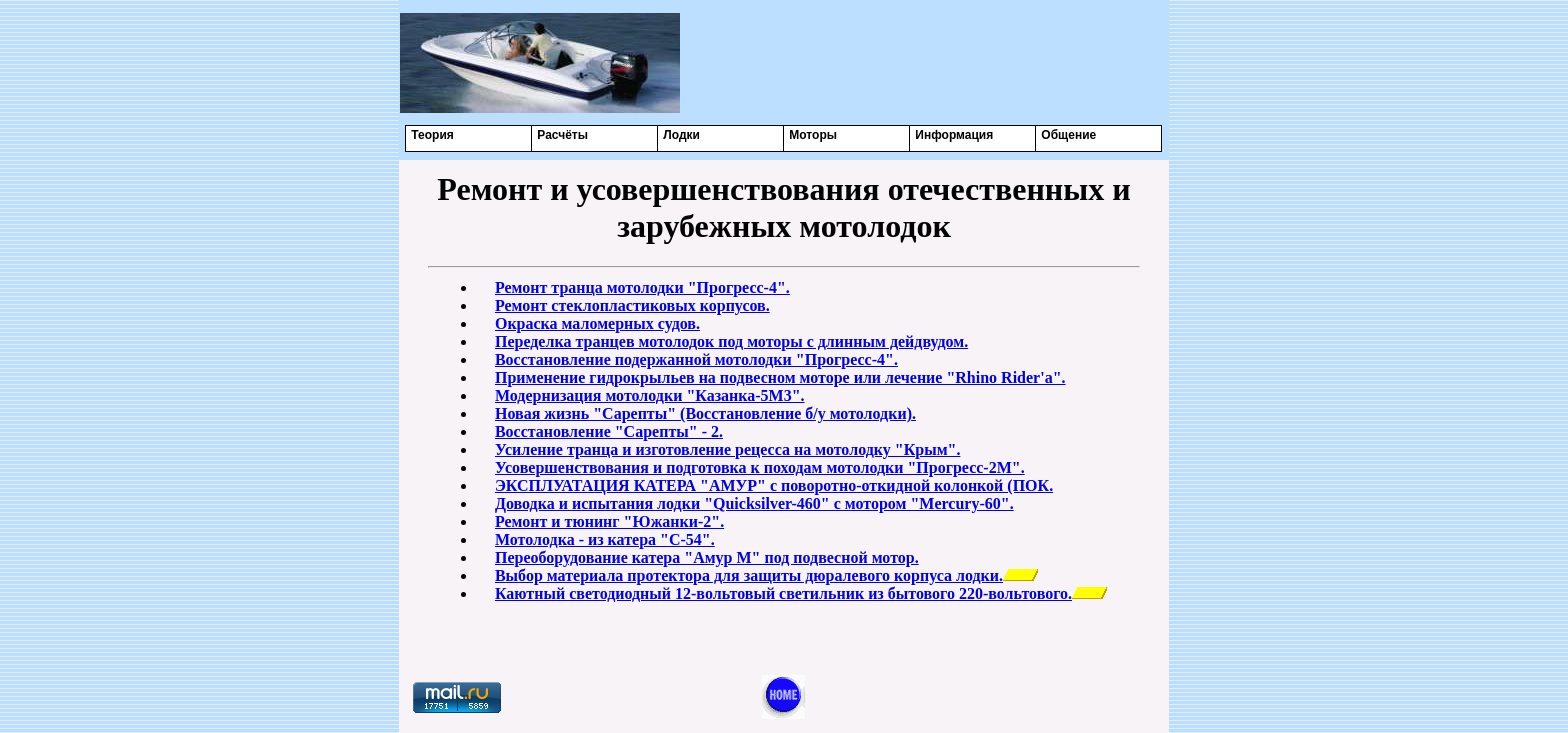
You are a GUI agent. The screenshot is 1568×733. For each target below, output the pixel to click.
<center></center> (925, 62)
